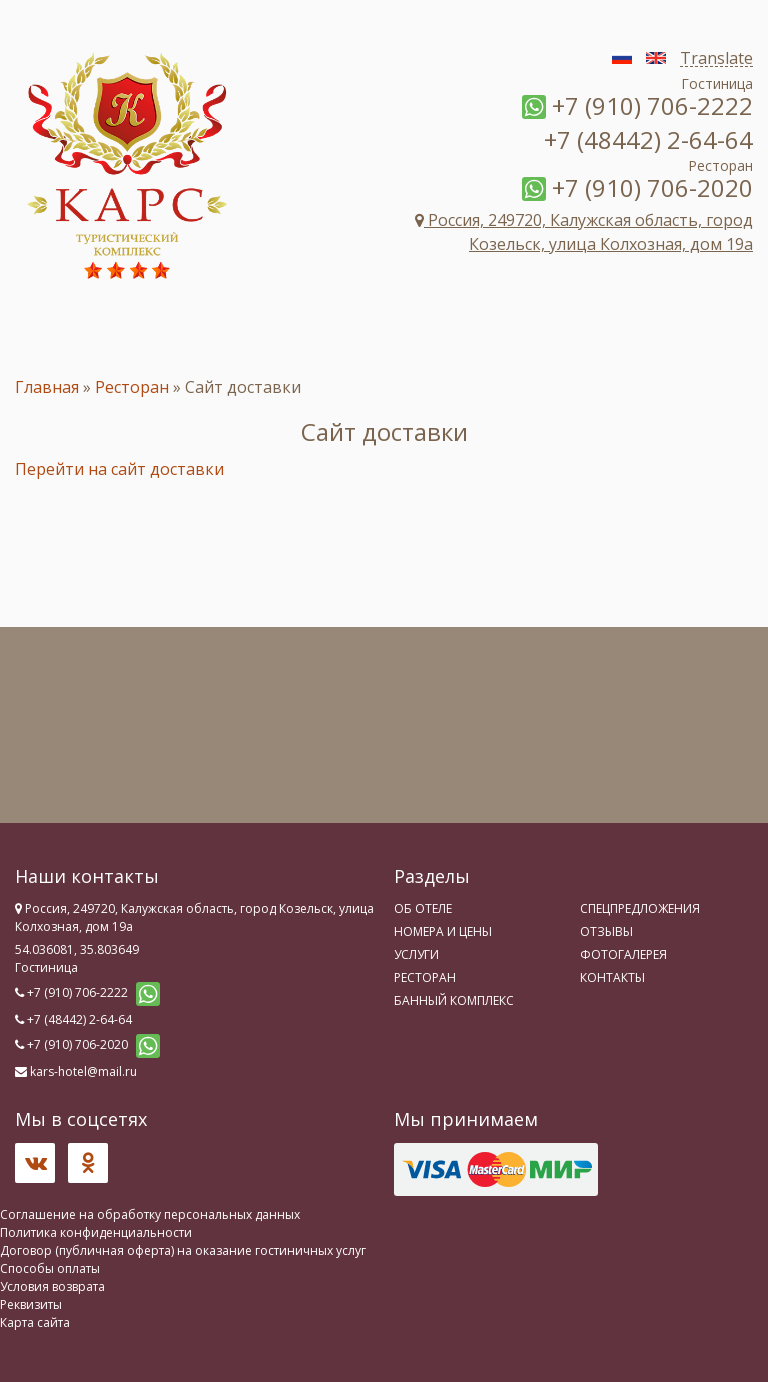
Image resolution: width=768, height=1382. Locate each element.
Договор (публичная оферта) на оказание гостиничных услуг (183, 1250)
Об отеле (423, 908)
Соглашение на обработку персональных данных (150, 1214)
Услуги (416, 954)
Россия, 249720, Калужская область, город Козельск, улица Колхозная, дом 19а (584, 232)
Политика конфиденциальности (96, 1232)
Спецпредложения (640, 908)
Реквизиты (31, 1304)
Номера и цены (443, 931)
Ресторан (132, 387)
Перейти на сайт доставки (119, 469)
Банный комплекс (454, 1000)
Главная (47, 387)
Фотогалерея (623, 954)
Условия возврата (52, 1286)
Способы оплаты (50, 1268)
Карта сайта (35, 1322)
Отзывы (606, 931)
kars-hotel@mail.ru (83, 1071)
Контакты (612, 977)
